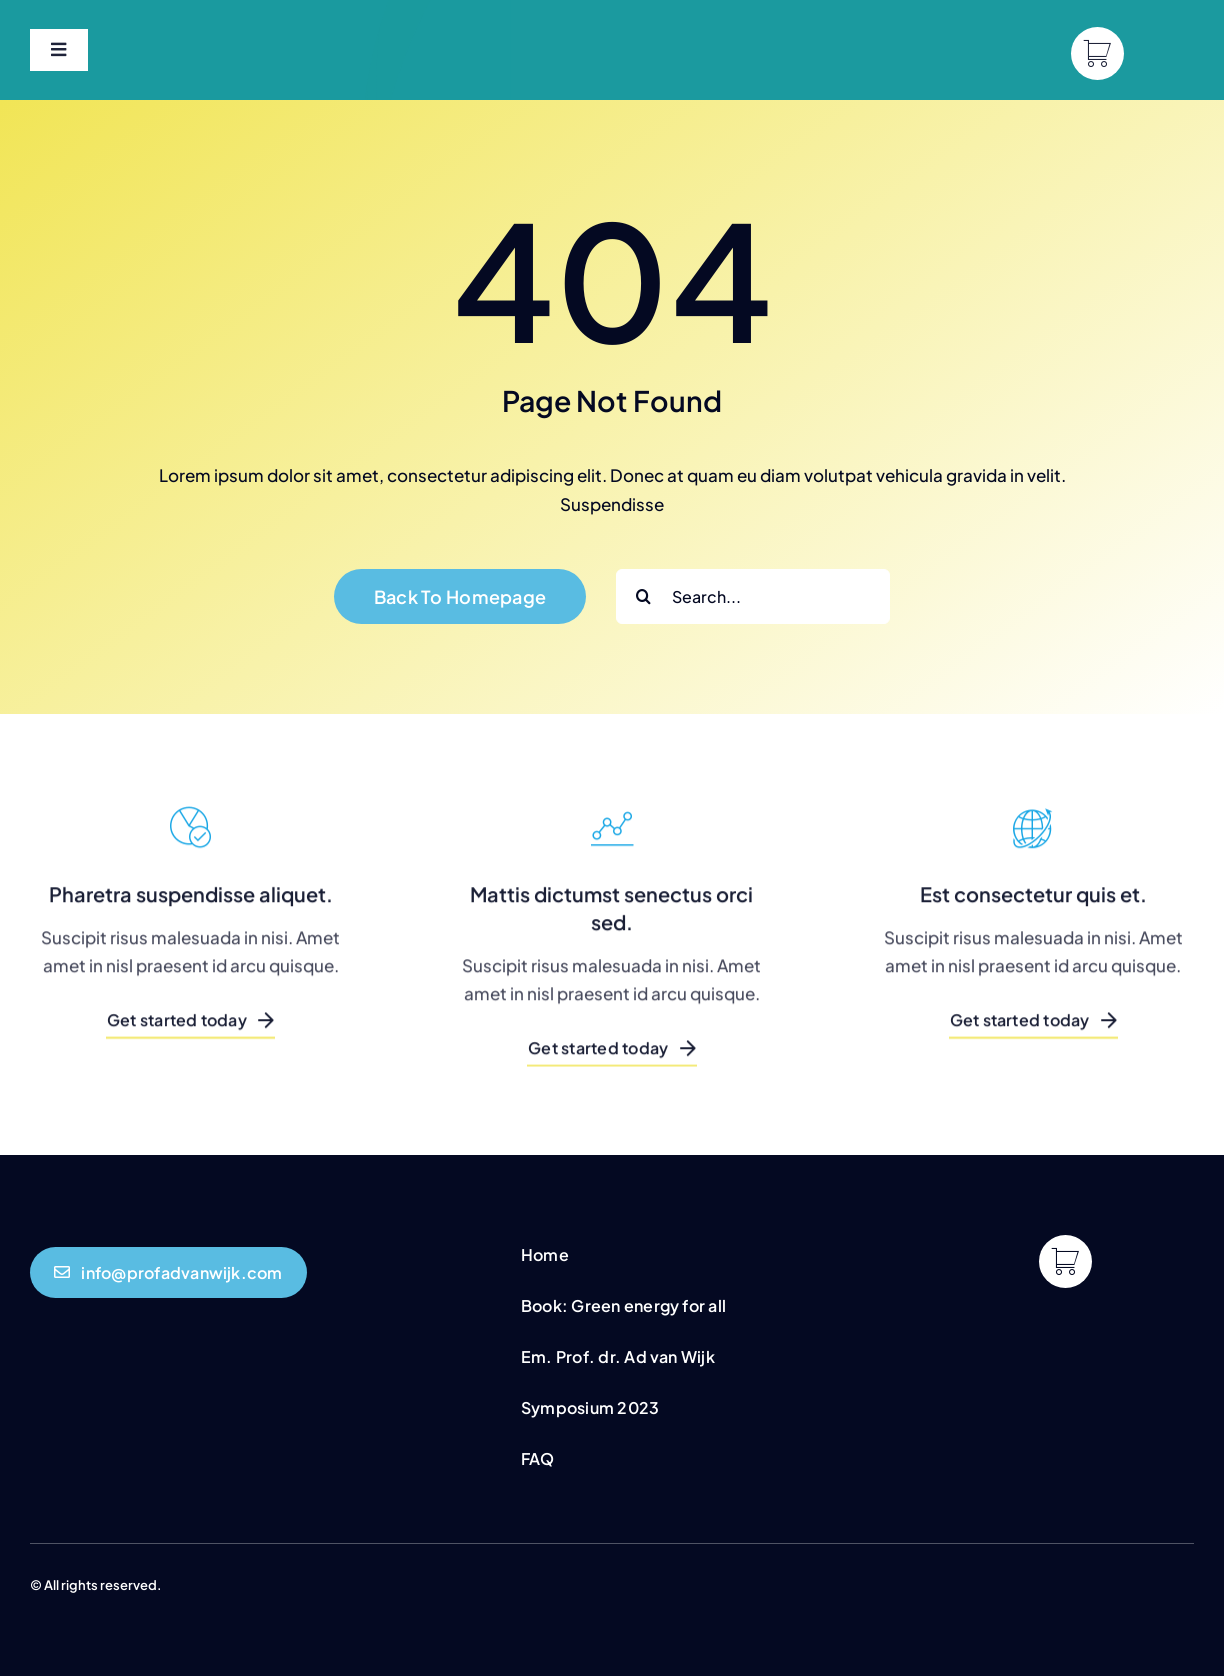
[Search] (643, 596)
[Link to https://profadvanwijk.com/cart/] (1097, 53)
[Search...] (753, 596)
